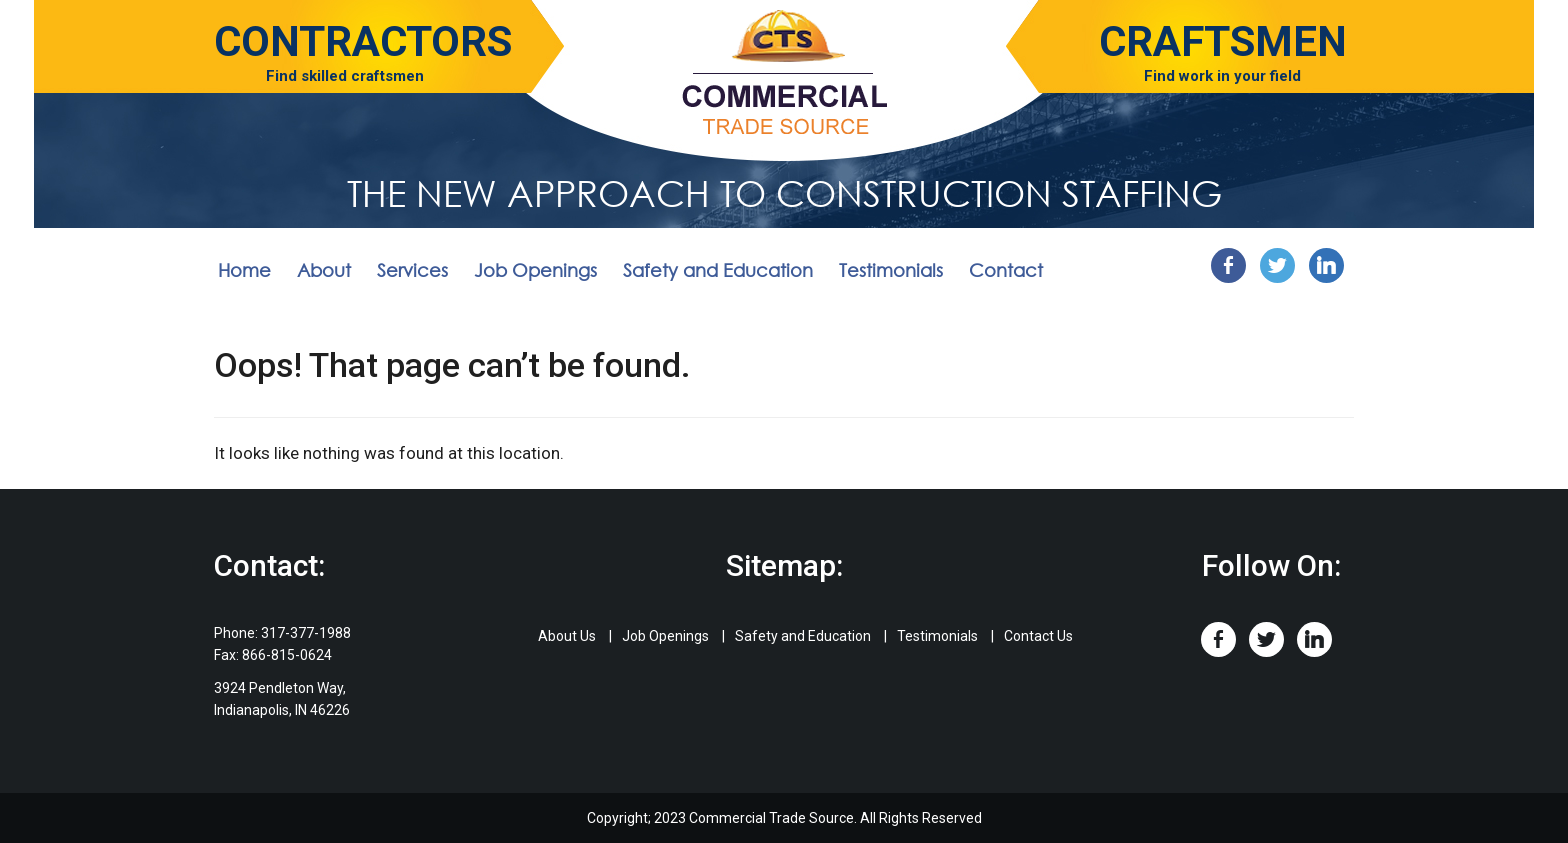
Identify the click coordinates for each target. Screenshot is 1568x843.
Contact (1006, 270)
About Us (567, 636)
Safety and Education (718, 270)
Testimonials (891, 270)
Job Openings (535, 270)
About (324, 270)
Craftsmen (1223, 41)
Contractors (363, 41)
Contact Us (1038, 636)
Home (244, 270)
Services (412, 270)
